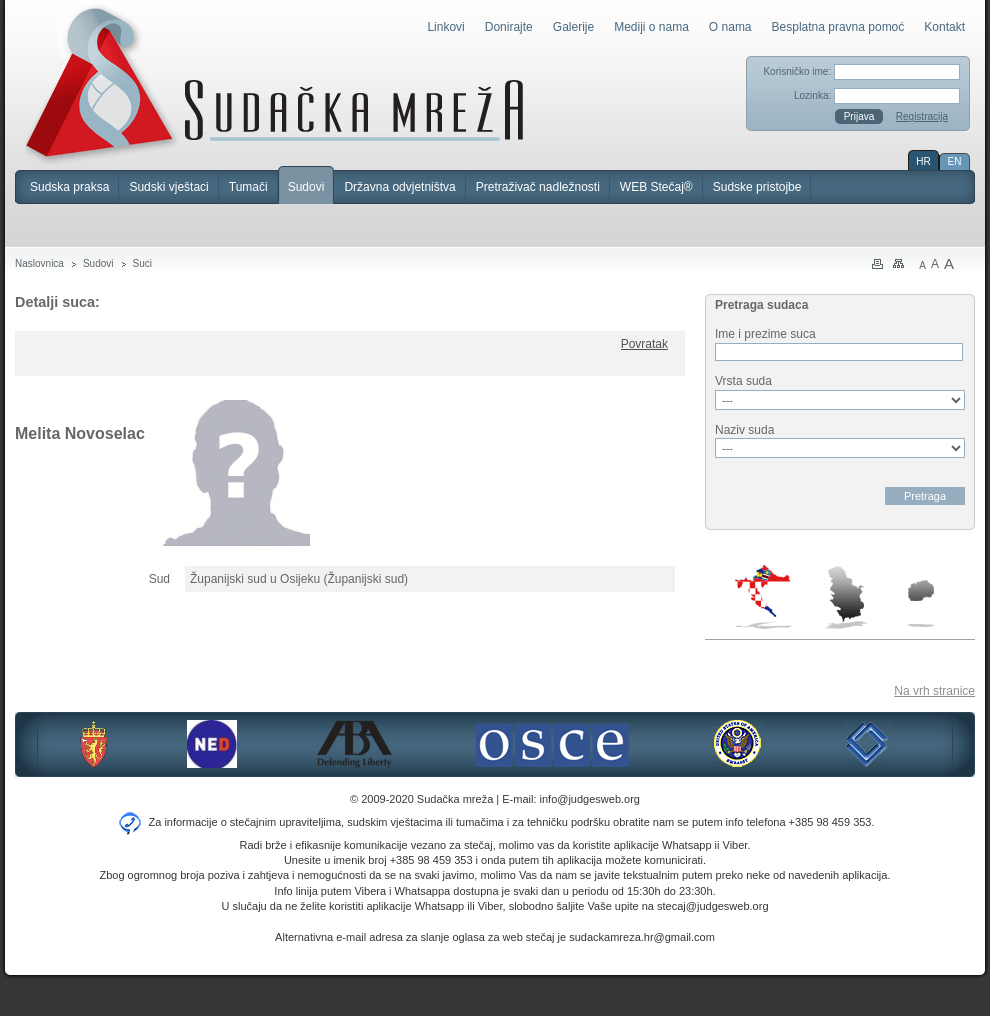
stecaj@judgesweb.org (712, 906)
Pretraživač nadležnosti (538, 187)
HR (923, 161)
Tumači (248, 187)
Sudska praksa (69, 187)
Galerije (573, 27)
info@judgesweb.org (590, 799)
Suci (142, 263)
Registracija (922, 116)
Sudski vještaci (168, 187)
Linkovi (445, 27)
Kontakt (944, 27)
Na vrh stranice (934, 691)
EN (955, 161)
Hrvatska (764, 597)
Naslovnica (39, 263)
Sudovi (306, 187)
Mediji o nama (651, 27)
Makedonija (921, 603)
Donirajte (509, 27)
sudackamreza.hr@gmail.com (642, 937)
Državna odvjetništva (399, 187)
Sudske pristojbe (757, 187)
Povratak (644, 344)
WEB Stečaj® (656, 187)
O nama (730, 27)
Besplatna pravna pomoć (838, 27)
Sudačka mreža (274, 84)
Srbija (846, 597)
